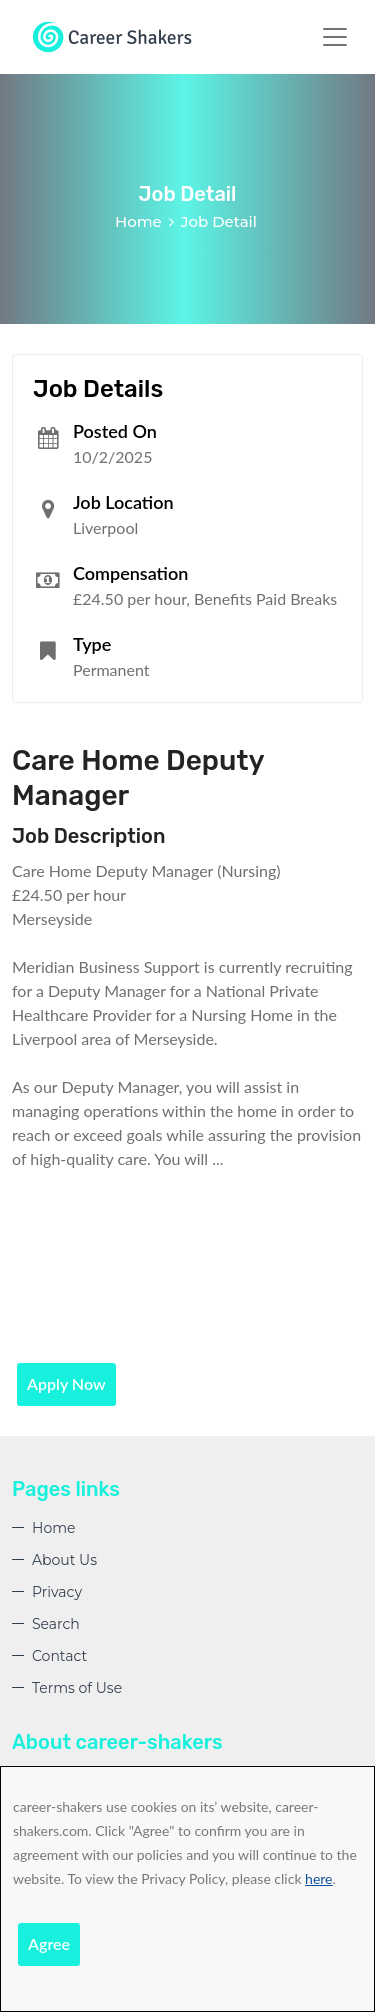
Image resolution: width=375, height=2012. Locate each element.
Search (56, 1624)
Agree (49, 1943)
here (318, 1878)
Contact (59, 1656)
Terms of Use (77, 1688)
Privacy (57, 1592)
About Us (64, 1560)
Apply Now (66, 1383)
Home (138, 221)
